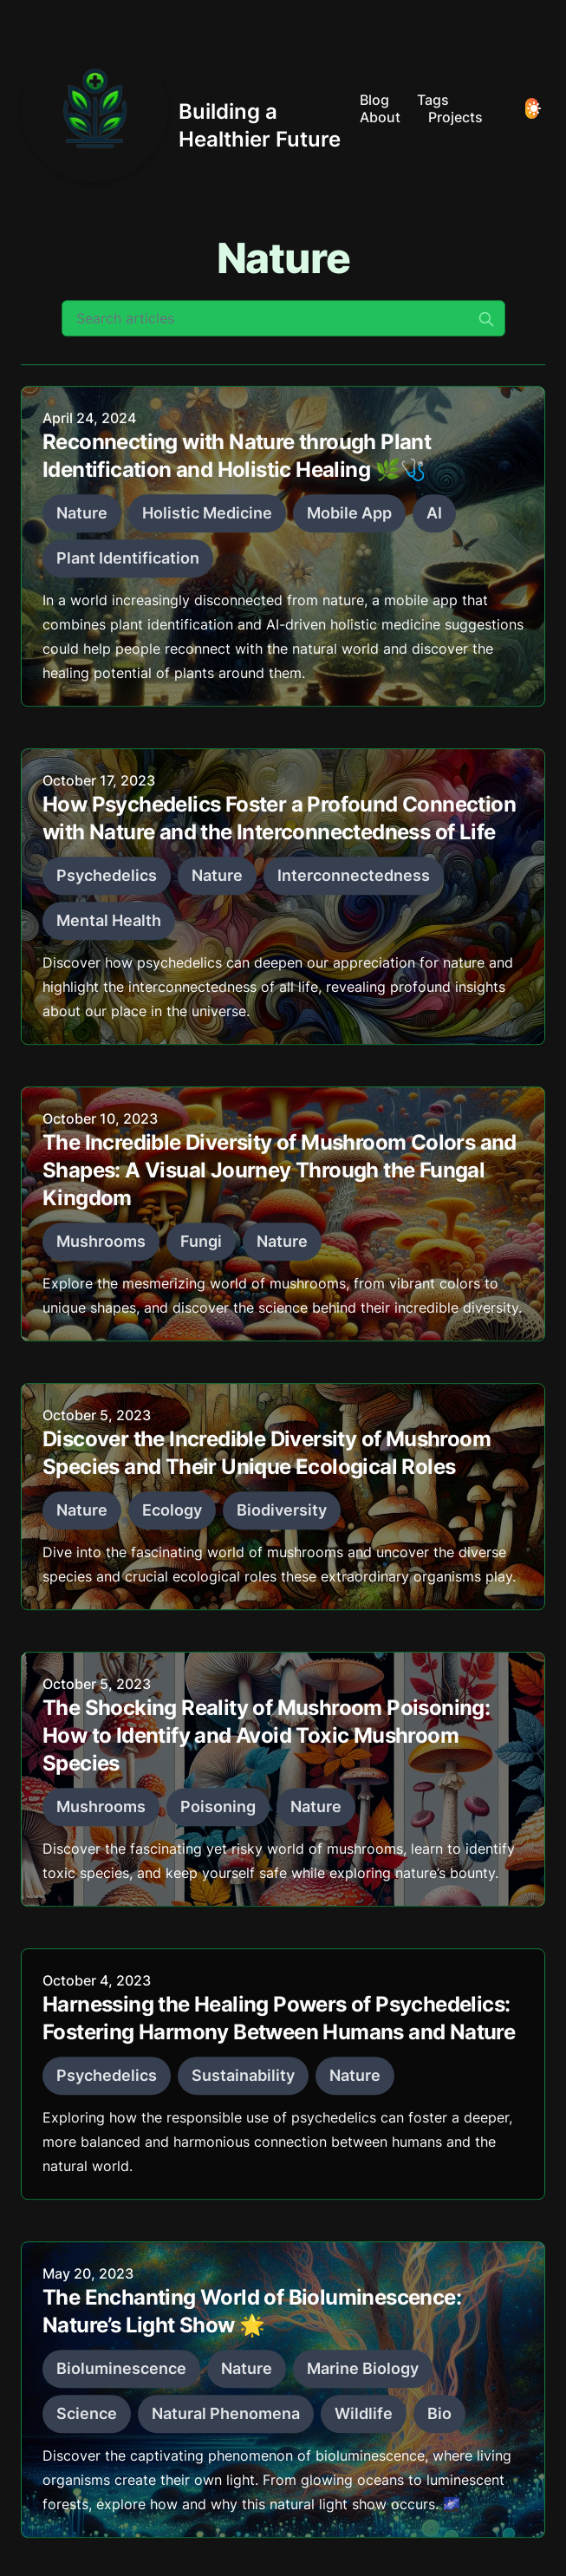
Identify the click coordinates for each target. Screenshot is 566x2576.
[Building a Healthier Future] (183, 108)
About (380, 117)
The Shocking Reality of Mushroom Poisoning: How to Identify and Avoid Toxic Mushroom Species (266, 1740)
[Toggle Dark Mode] (532, 108)
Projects (455, 117)
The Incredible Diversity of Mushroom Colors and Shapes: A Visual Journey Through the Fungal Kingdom (279, 1175)
